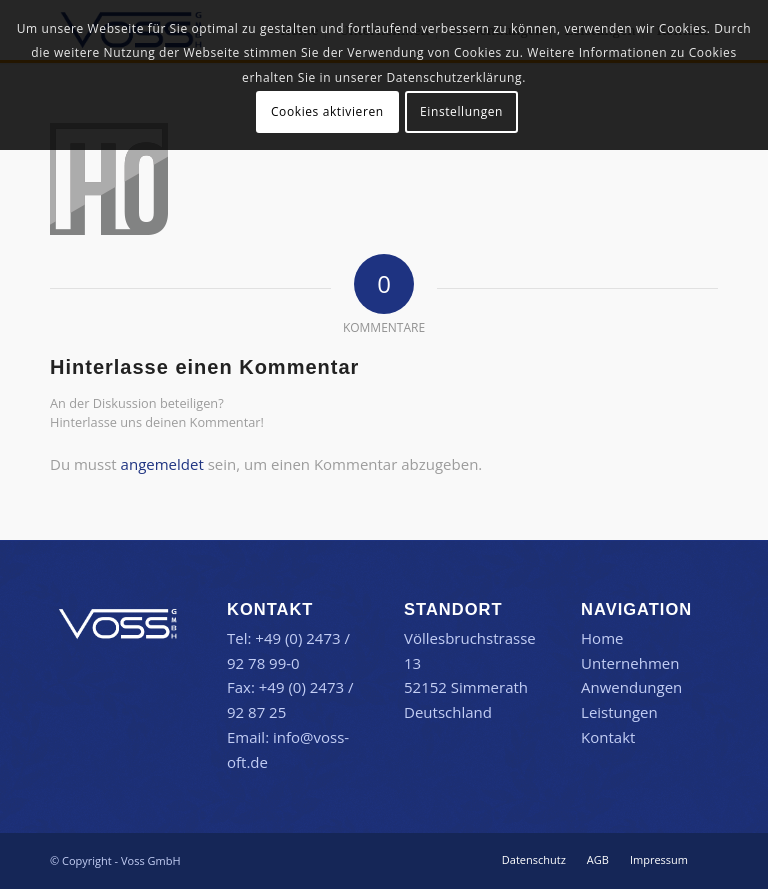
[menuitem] (534, 860)
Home (602, 638)
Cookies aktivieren (327, 111)
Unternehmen (630, 663)
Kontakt (608, 737)
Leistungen (619, 712)
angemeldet (162, 464)
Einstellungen (461, 111)
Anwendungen (631, 687)
